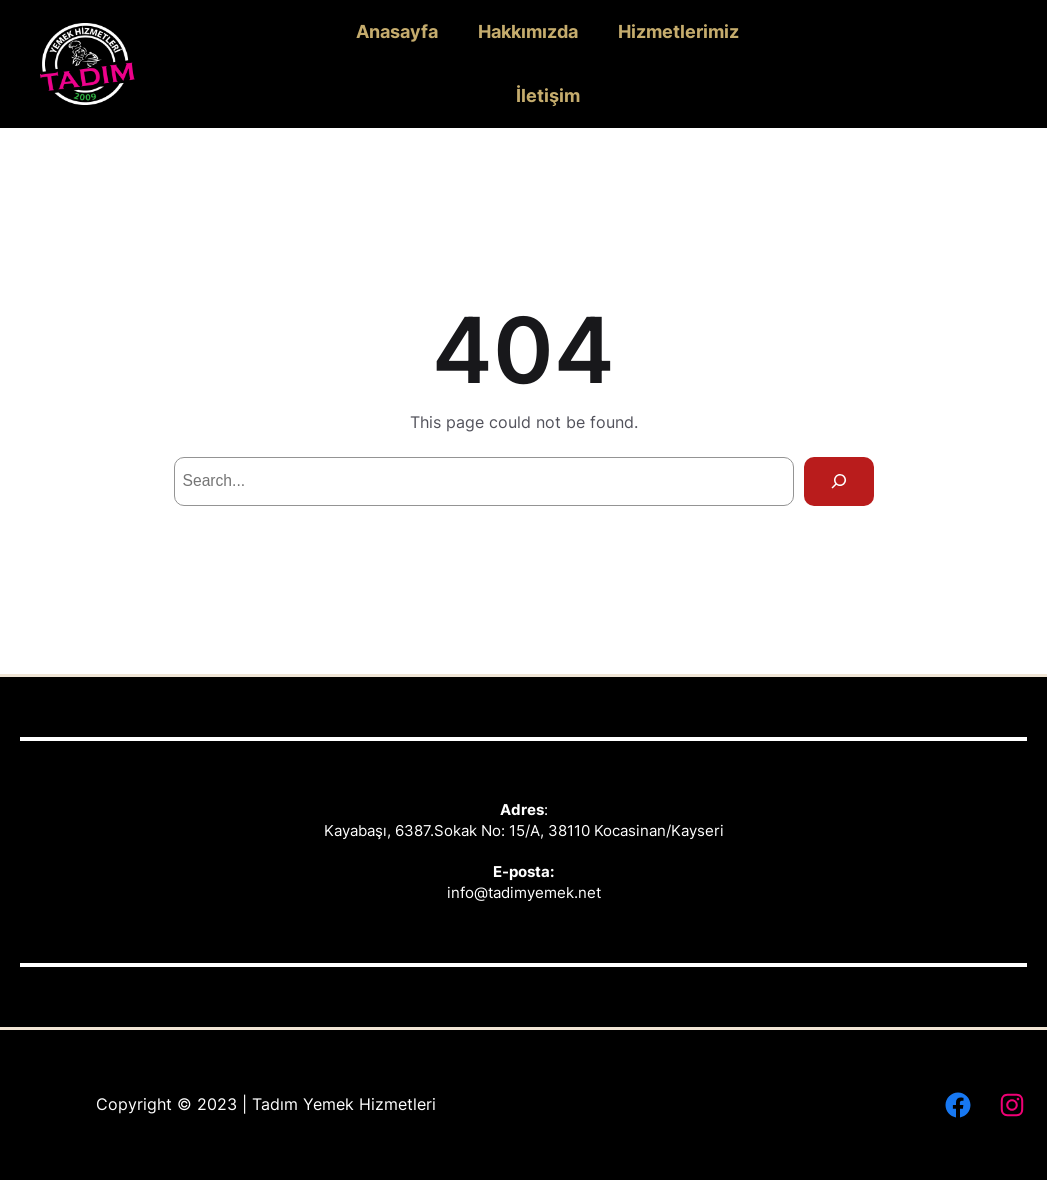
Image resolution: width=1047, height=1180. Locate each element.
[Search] (839, 481)
